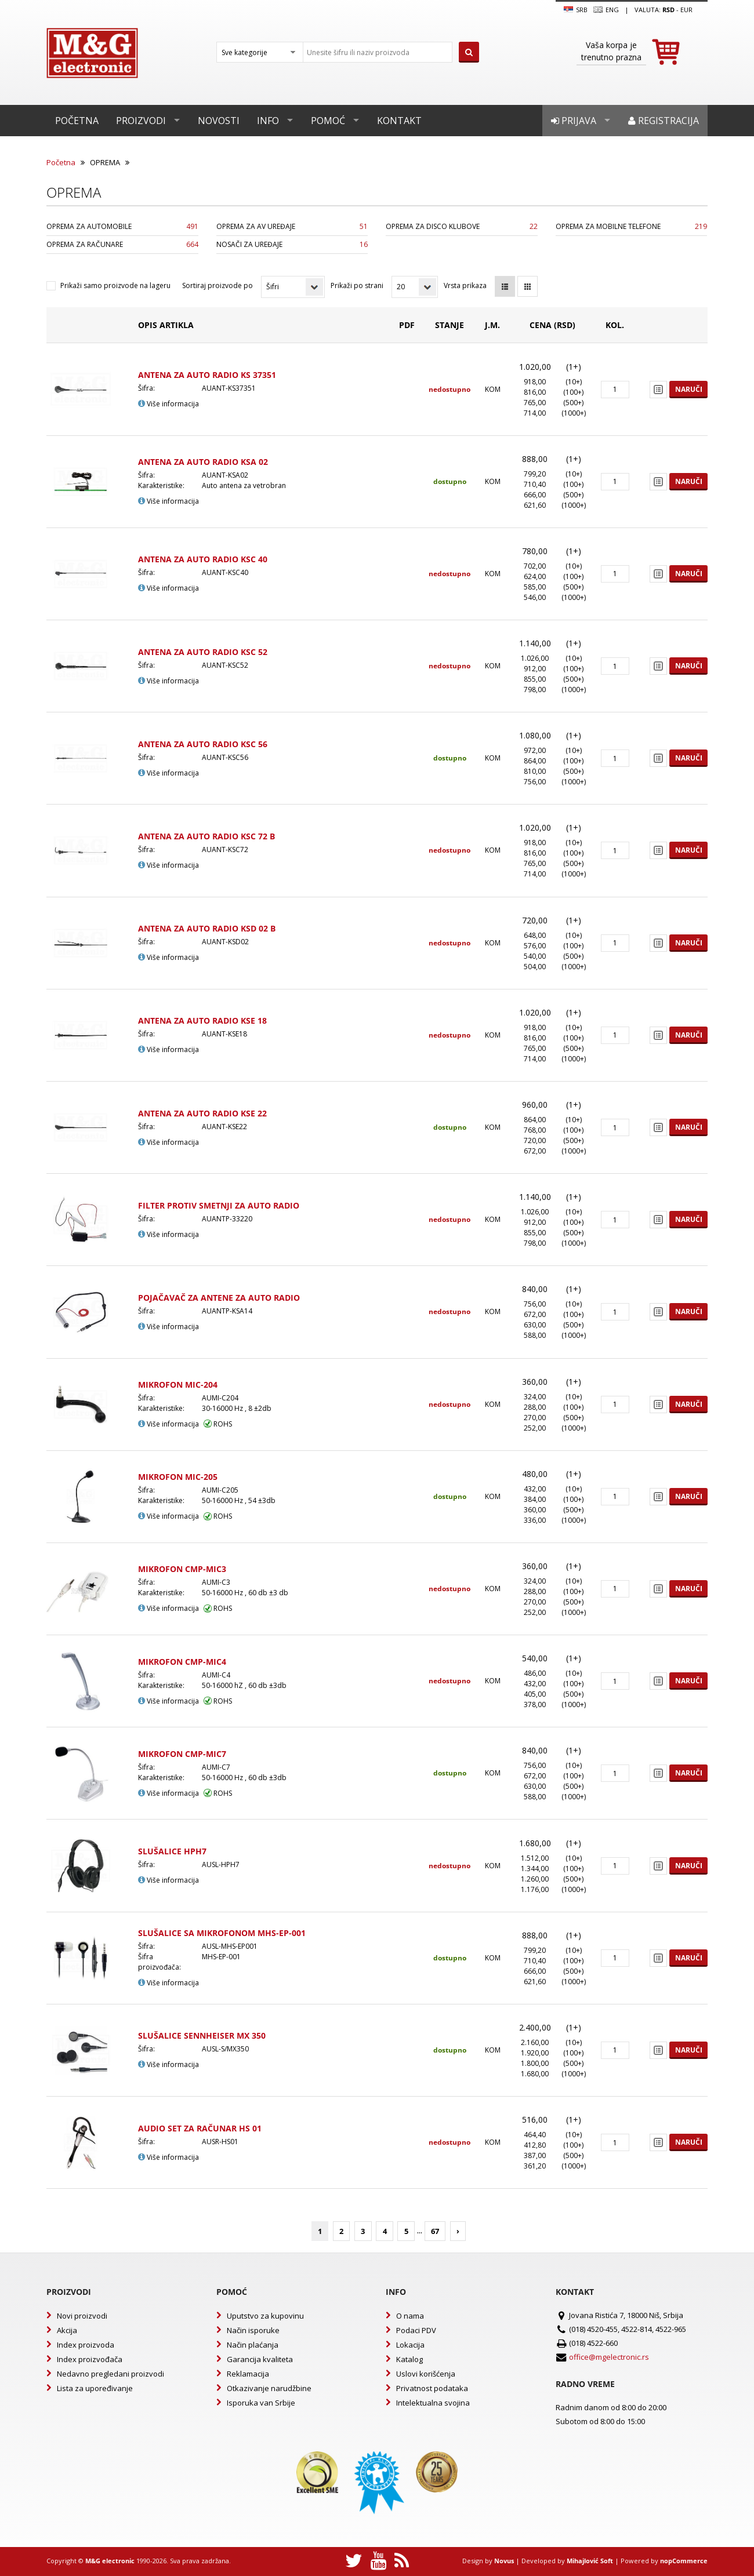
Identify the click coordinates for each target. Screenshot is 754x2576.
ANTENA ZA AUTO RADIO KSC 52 (202, 651)
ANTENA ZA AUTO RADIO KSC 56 (202, 743)
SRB (576, 9)
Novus (504, 2560)
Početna (77, 120)
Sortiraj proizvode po (217, 285)
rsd (668, 9)
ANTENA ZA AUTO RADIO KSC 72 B (206, 836)
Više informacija (168, 404)
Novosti (219, 120)
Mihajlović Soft (590, 2560)
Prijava (573, 120)
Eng (606, 9)
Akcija (67, 2330)
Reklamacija (248, 2373)
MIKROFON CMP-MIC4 (182, 1661)
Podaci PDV (416, 2330)
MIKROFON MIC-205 (177, 1476)
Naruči (688, 389)
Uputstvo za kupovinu (265, 2316)
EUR (686, 9)
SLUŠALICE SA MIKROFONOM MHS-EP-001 (222, 1932)
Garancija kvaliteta (260, 2359)
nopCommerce (684, 2560)
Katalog (409, 2359)
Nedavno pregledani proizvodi (110, 2373)
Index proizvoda (85, 2344)
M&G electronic (110, 2560)
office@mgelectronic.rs (609, 2357)
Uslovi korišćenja (425, 2373)
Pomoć (328, 120)
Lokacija (410, 2344)
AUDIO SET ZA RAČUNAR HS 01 (200, 2128)
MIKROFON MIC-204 (177, 1384)
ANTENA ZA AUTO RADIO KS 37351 (207, 374)
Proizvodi (141, 120)
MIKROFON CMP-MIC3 (182, 1568)
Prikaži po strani (357, 285)
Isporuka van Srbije (261, 2402)
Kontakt (399, 120)
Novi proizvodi (82, 2316)
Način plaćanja (252, 2344)
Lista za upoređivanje (95, 2388)
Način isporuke (253, 2330)
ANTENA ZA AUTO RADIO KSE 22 (202, 1113)
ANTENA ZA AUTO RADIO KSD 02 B (207, 928)
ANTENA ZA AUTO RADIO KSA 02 (203, 461)
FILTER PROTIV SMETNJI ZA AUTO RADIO (218, 1205)
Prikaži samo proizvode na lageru (115, 285)
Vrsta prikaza (465, 285)
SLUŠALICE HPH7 (172, 1851)
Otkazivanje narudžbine (269, 2388)
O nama (410, 2316)
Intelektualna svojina (433, 2402)
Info (268, 120)
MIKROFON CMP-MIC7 (182, 1753)
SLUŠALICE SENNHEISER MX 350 (202, 2035)
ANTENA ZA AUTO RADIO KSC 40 (202, 559)
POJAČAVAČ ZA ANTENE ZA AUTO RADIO (219, 1297)
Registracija (663, 120)
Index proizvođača (89, 2359)
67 (435, 2231)
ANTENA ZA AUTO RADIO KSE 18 (202, 1020)
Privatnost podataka (432, 2388)
